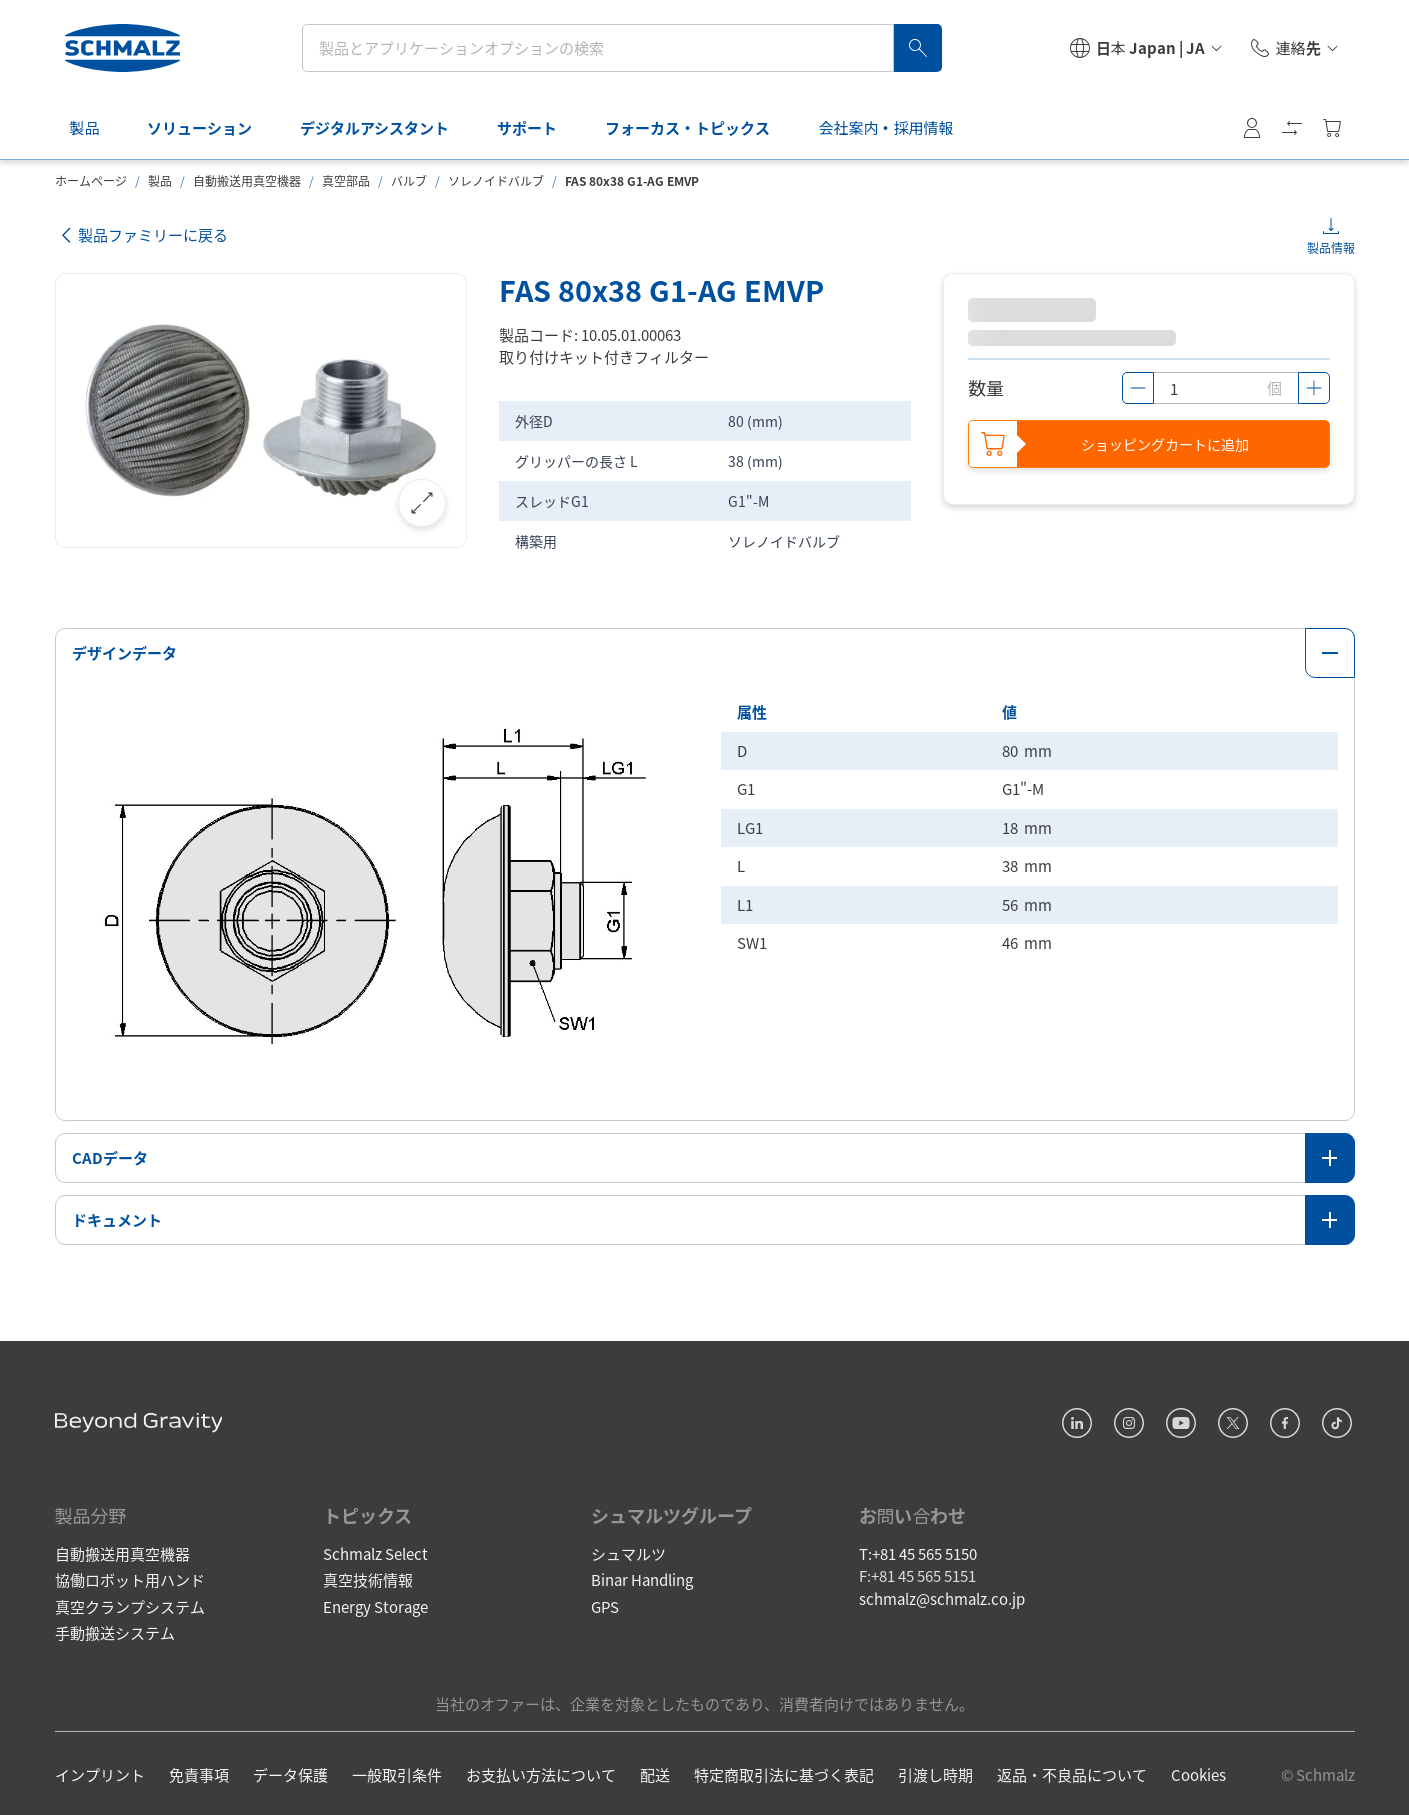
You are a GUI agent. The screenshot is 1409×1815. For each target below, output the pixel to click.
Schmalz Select (375, 1549)
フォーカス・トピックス (689, 127)
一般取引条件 (397, 1771)
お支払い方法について (541, 1771)
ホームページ (91, 180)
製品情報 (1331, 247)
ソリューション (201, 127)
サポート (529, 127)
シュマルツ (628, 1549)
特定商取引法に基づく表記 (784, 1771)
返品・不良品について (1072, 1771)
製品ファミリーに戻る (142, 235)
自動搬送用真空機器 (247, 180)
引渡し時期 (935, 1771)
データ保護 (290, 1771)
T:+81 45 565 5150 (918, 1549)
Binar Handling (642, 1576)
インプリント (100, 1771)
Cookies (1198, 1771)
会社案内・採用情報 (887, 127)
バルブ (409, 180)
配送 (655, 1771)
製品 (86, 127)
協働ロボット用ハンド (130, 1576)
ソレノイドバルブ (496, 180)
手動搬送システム (115, 1629)
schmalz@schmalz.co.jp (942, 1594)
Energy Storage (375, 1602)
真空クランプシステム (130, 1602)
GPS (605, 1602)
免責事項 (199, 1771)
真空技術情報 (368, 1576)
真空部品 (346, 180)
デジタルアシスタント (376, 127)
